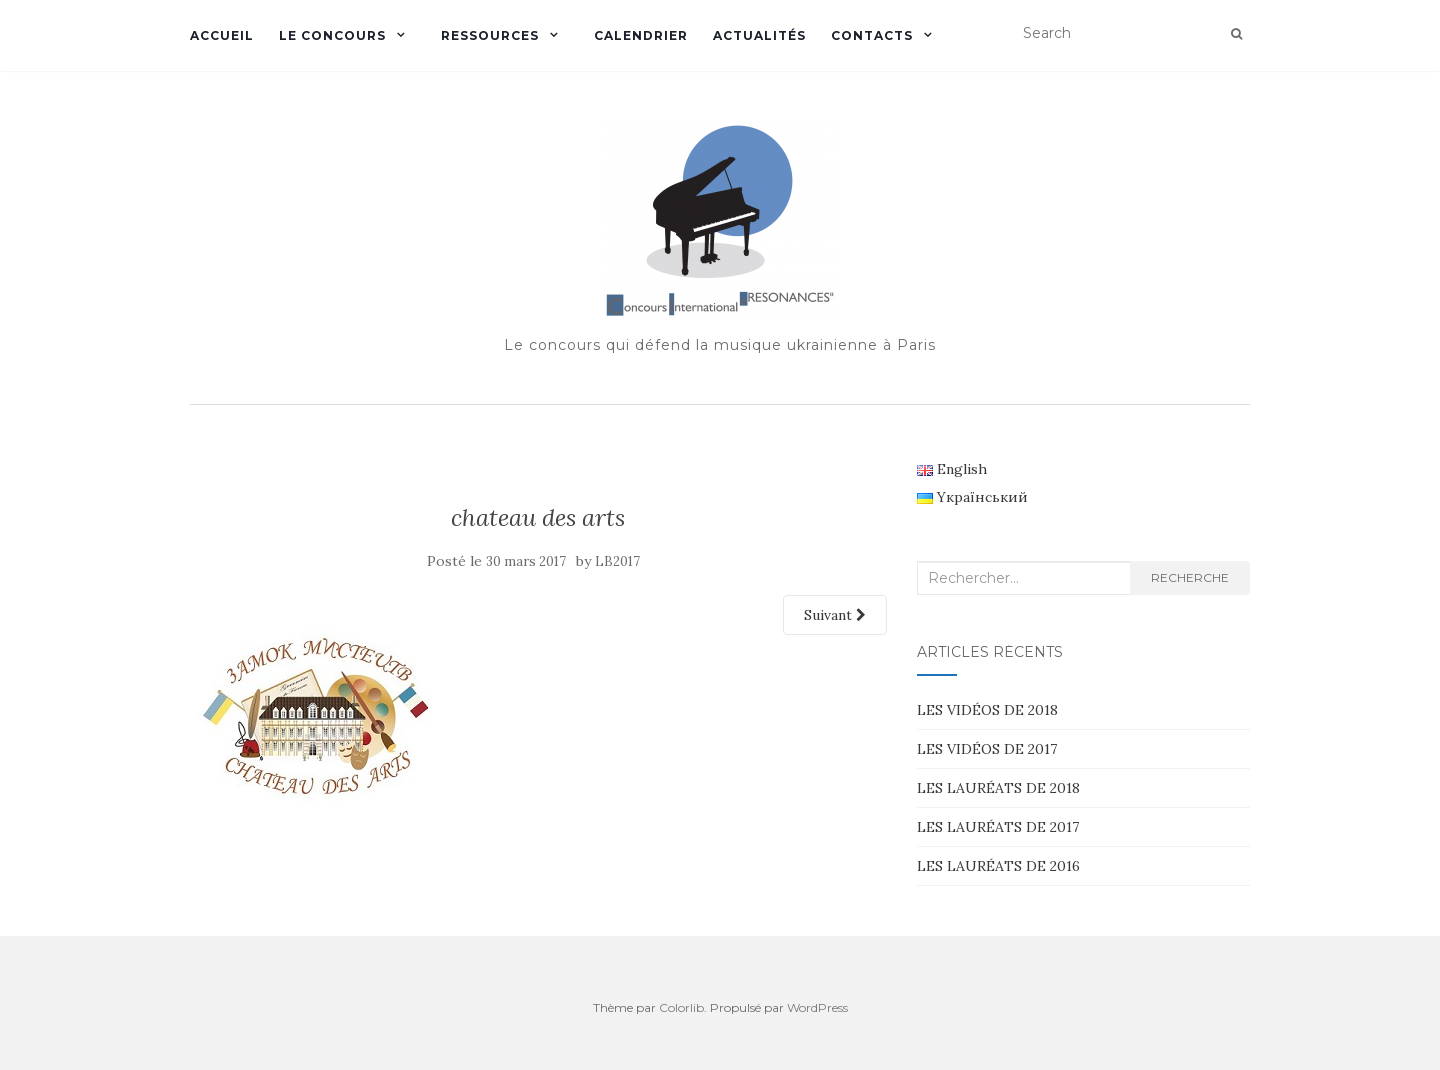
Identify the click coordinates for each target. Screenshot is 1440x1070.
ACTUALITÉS (759, 35)
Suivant (835, 615)
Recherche (1190, 577)
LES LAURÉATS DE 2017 (998, 827)
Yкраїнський (972, 497)
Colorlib (681, 1007)
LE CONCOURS (332, 35)
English (952, 469)
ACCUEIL (222, 35)
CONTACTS (872, 35)
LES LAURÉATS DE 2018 (998, 788)
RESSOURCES (490, 35)
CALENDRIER (641, 35)
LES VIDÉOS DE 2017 (987, 749)
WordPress (817, 1007)
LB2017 (617, 561)
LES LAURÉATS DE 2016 (998, 866)
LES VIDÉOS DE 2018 (987, 710)
